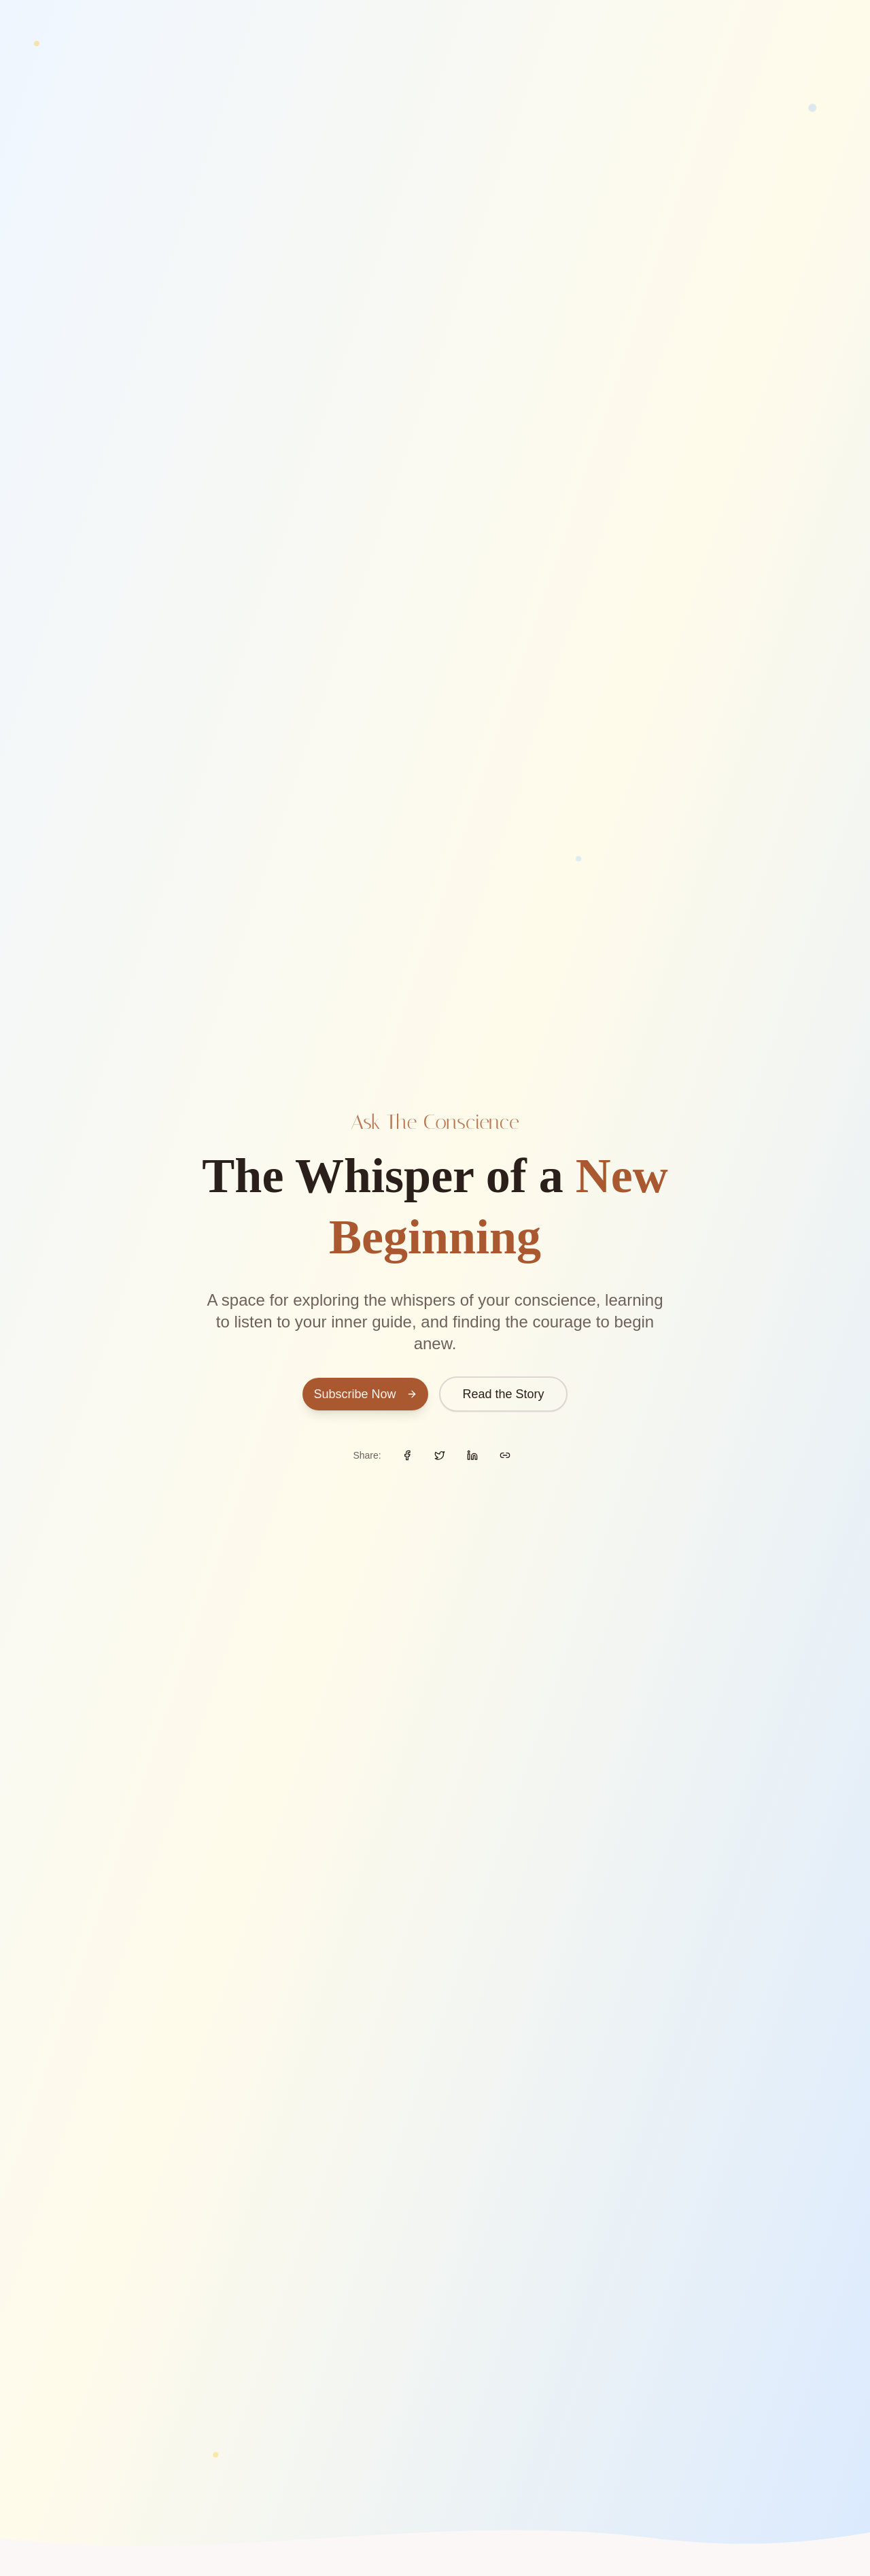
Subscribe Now (365, 1394)
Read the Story (503, 1394)
